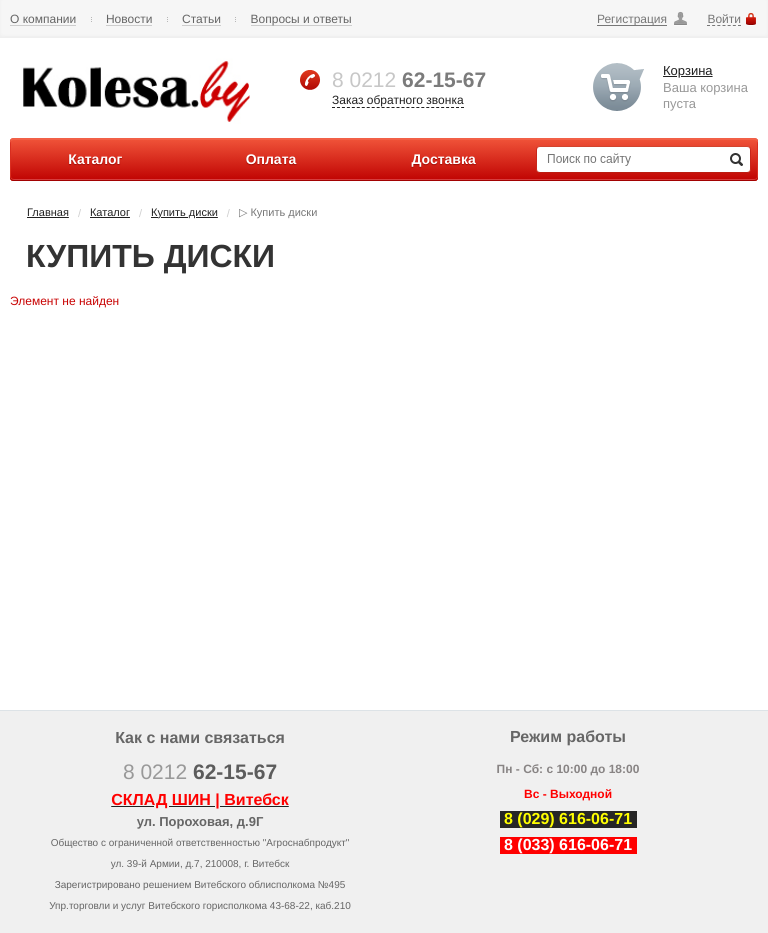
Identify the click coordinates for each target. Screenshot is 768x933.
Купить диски (184, 213)
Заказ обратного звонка (398, 100)
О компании (43, 19)
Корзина (688, 70)
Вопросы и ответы (301, 19)
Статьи (201, 19)
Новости (129, 19)
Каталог (110, 213)
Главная (48, 213)
